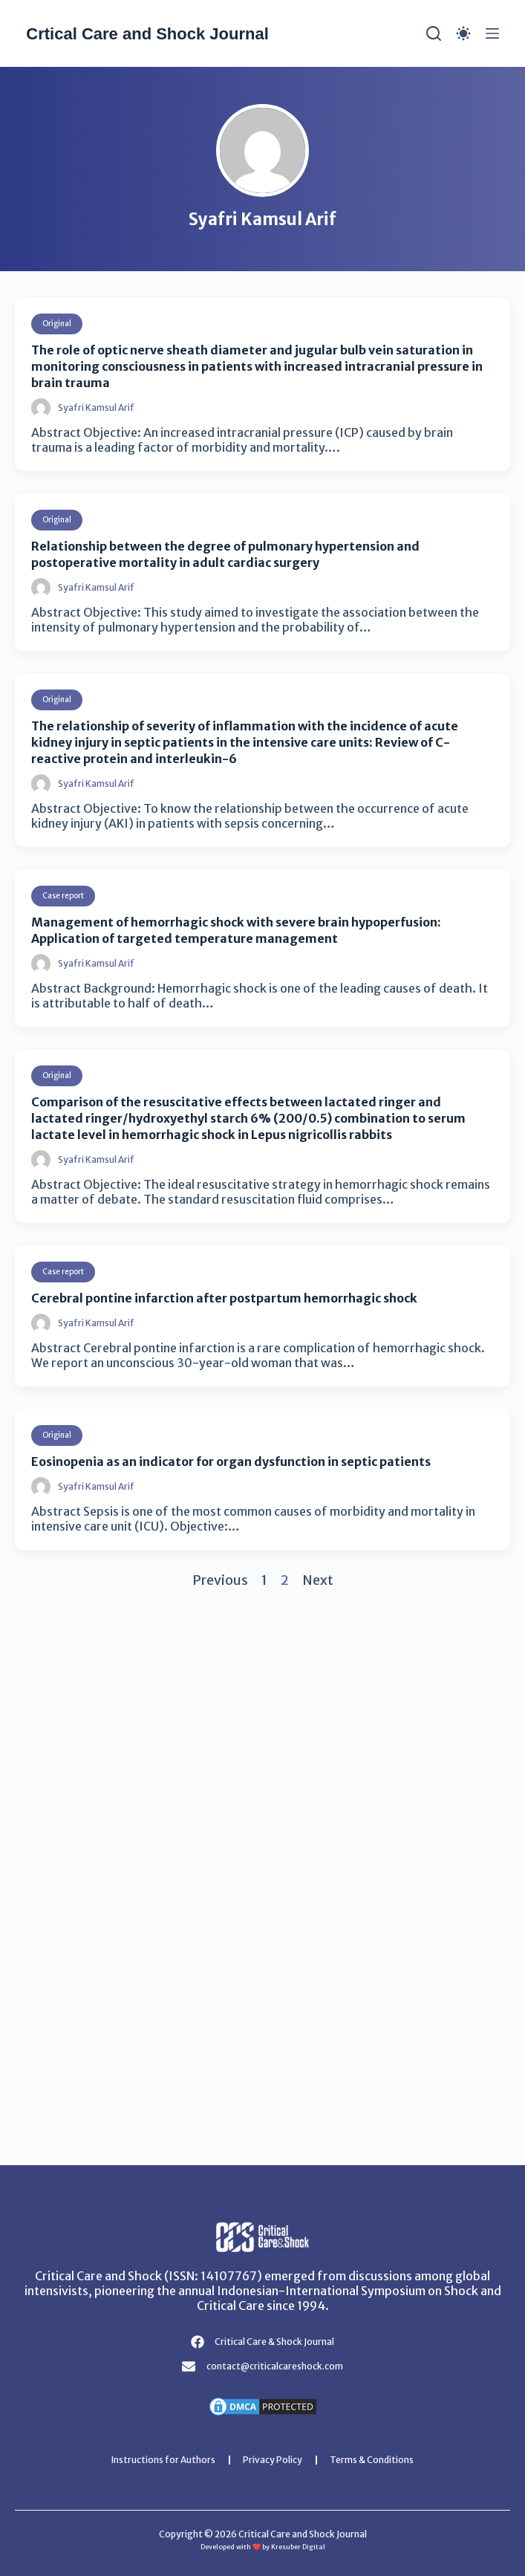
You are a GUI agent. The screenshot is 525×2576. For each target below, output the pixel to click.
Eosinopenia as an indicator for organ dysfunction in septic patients (231, 1461)
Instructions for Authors (163, 2459)
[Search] (433, 33)
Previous (220, 1580)
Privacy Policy (272, 2459)
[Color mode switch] (463, 33)
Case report (63, 896)
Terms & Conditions (372, 2459)
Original (56, 323)
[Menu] (492, 33)
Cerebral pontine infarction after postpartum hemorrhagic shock (224, 1298)
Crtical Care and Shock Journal (147, 34)
